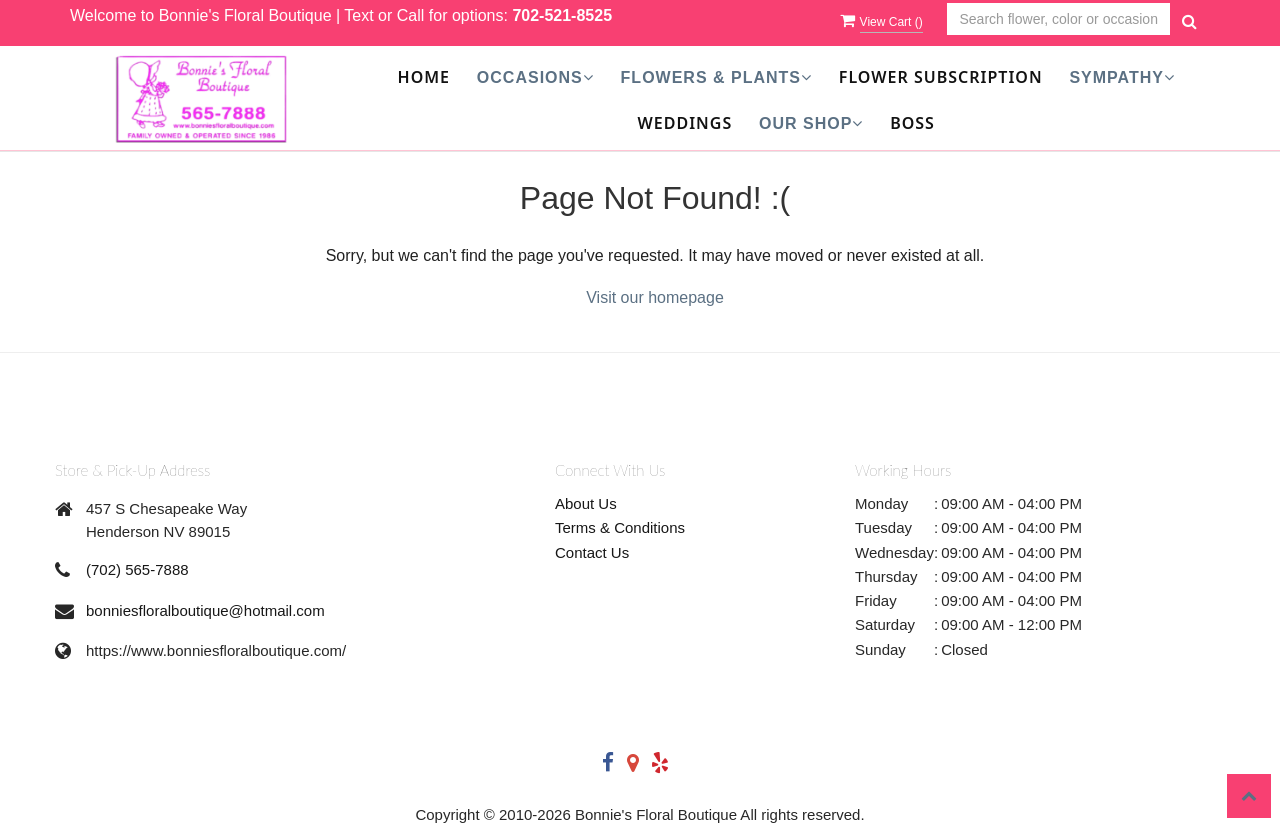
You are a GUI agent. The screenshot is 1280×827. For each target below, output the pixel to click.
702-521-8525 (562, 15)
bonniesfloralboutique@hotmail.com (205, 610)
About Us (586, 503)
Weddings (685, 123)
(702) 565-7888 (137, 569)
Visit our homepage (655, 297)
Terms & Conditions (620, 527)
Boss (912, 123)
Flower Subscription (941, 77)
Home (424, 77)
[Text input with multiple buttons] (1058, 19)
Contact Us (592, 552)
